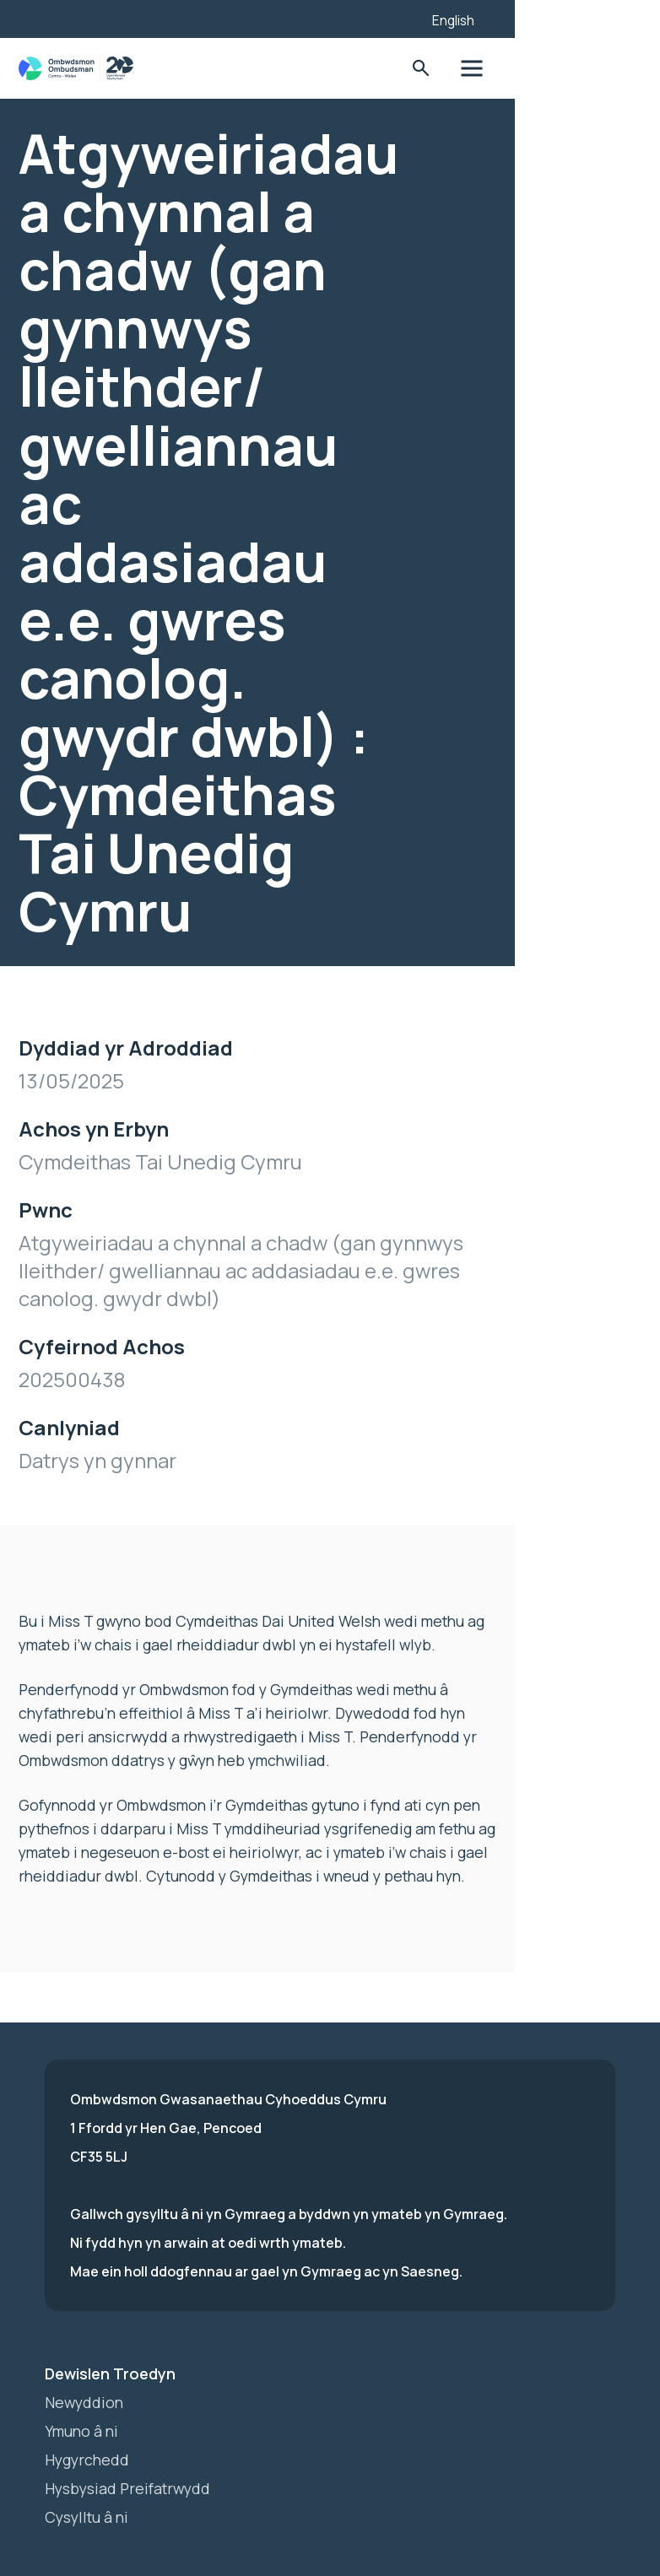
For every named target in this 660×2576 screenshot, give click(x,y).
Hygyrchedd (88, 2360)
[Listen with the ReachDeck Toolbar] (510, 17)
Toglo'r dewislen (590, 69)
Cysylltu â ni (89, 2417)
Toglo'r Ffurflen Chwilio (538, 69)
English (571, 20)
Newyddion (85, 2302)
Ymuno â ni (83, 2331)
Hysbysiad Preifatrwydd (131, 2389)
